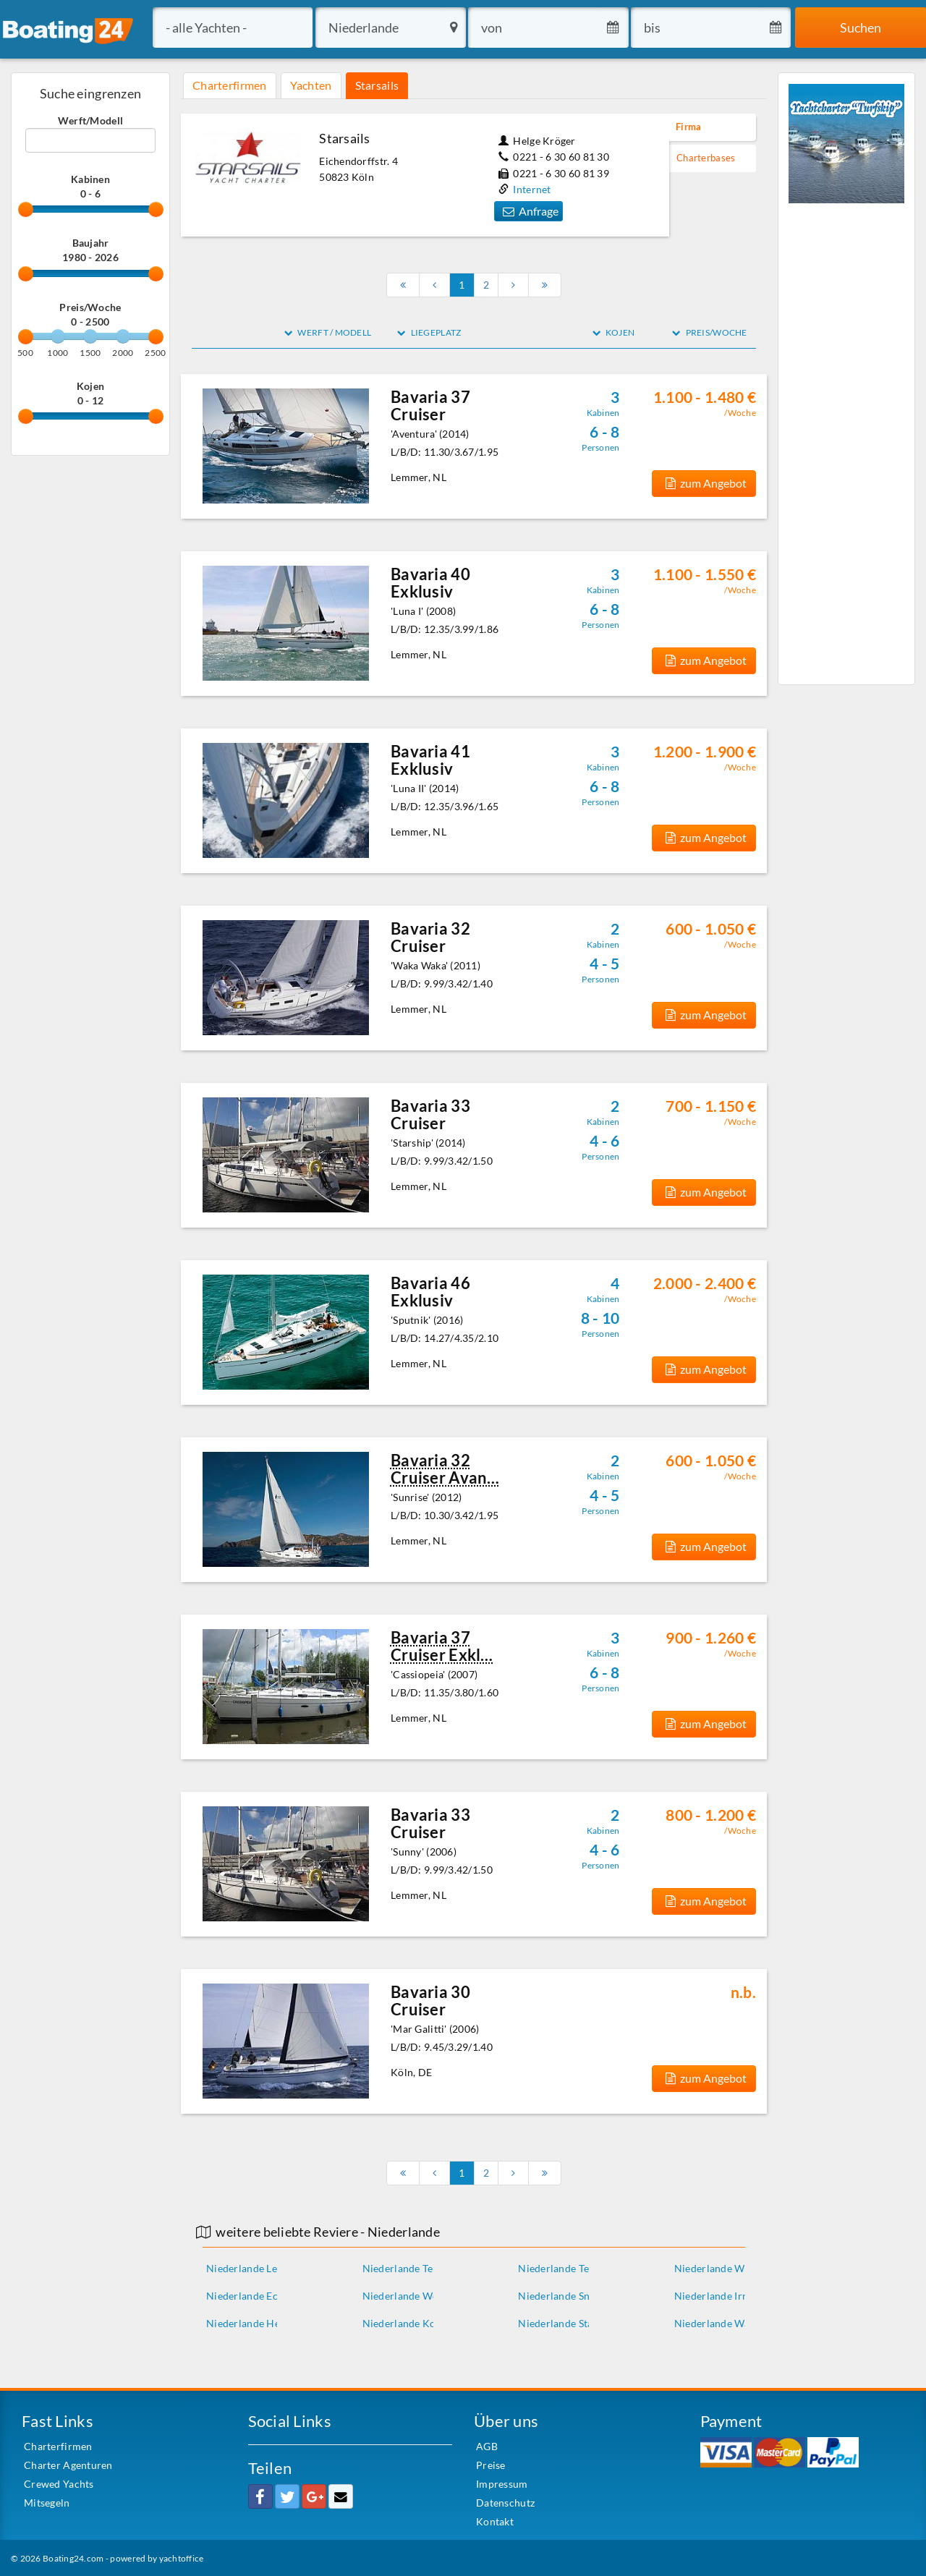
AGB (487, 2446)
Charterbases (705, 158)
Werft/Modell (90, 120)
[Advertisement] (846, 442)
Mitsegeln (47, 2502)
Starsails (377, 85)
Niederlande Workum (725, 2268)
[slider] (25, 209)
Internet (532, 189)
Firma (688, 127)
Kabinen (90, 179)
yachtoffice (181, 2558)
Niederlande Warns (719, 2323)
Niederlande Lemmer (255, 2268)
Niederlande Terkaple (412, 2268)
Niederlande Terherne (569, 2268)
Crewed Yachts (59, 2484)
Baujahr (90, 243)
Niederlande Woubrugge (419, 2296)
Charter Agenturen (68, 2465)
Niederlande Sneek (562, 2296)
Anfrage (528, 211)
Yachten (311, 85)
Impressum (502, 2484)
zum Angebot (704, 483)
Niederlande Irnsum (721, 2296)
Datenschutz (505, 2502)
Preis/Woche (90, 307)
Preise (491, 2465)
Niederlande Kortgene (414, 2323)
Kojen (90, 386)
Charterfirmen (229, 85)
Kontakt (495, 2521)
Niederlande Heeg (248, 2323)
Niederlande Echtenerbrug (268, 2296)
